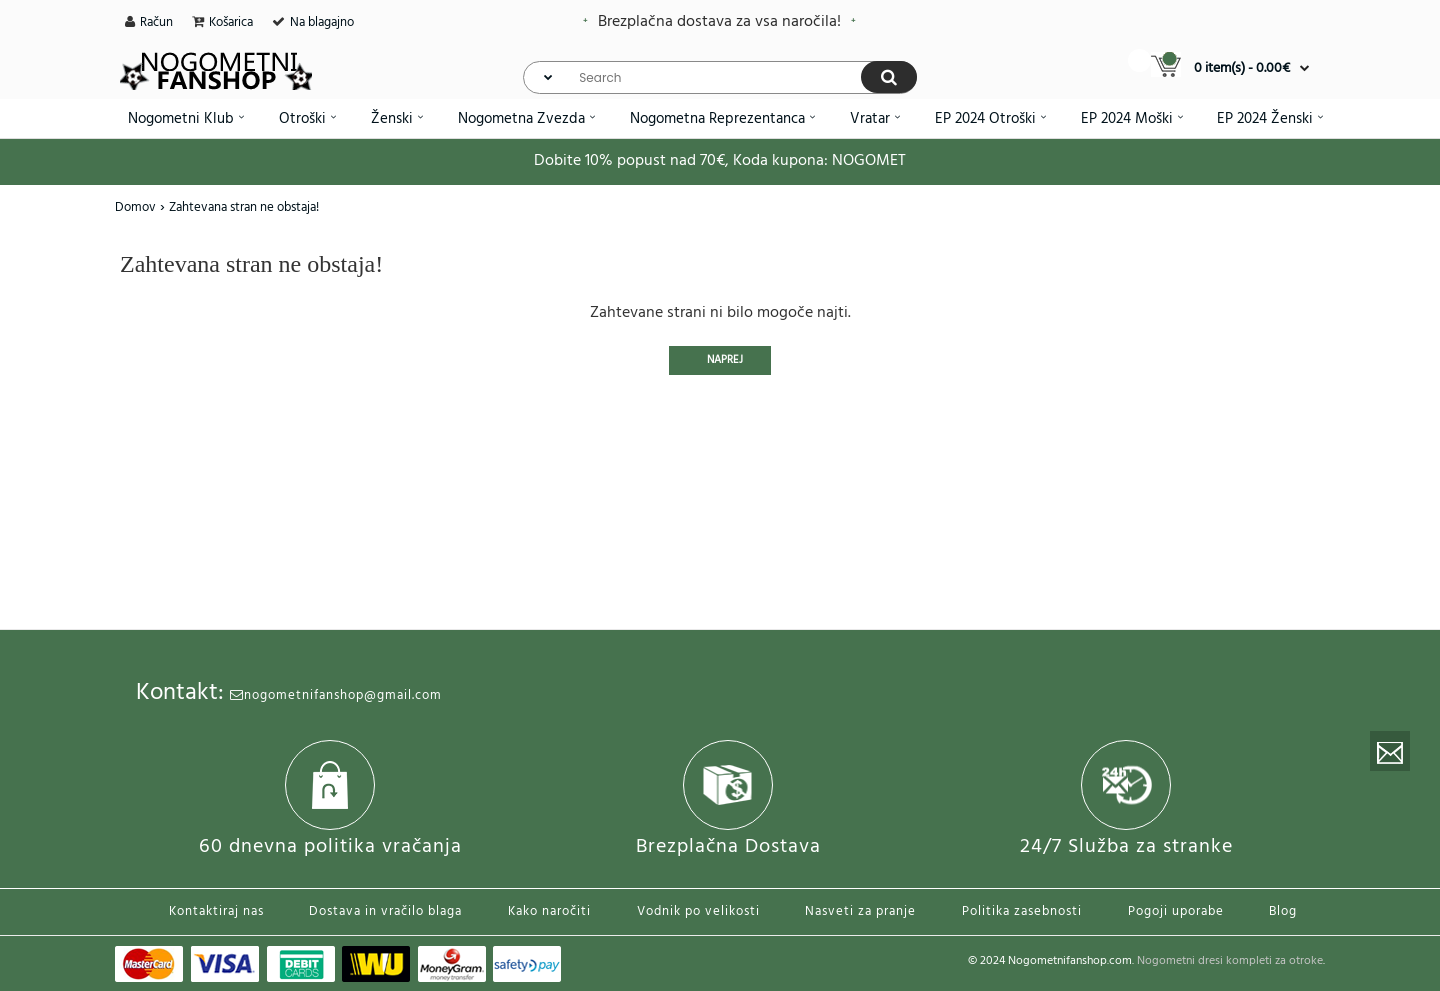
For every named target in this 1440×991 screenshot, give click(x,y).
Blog (1283, 911)
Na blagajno (322, 22)
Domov (135, 207)
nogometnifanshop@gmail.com (336, 695)
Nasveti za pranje (860, 911)
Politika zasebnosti (1022, 911)
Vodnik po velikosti (698, 911)
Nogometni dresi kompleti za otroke (1230, 961)
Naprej (725, 360)
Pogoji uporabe (1176, 911)
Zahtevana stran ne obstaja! (244, 207)
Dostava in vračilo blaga (385, 911)
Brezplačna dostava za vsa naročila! (719, 22)
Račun (156, 22)
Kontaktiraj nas (216, 911)
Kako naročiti (549, 911)
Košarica (231, 22)
